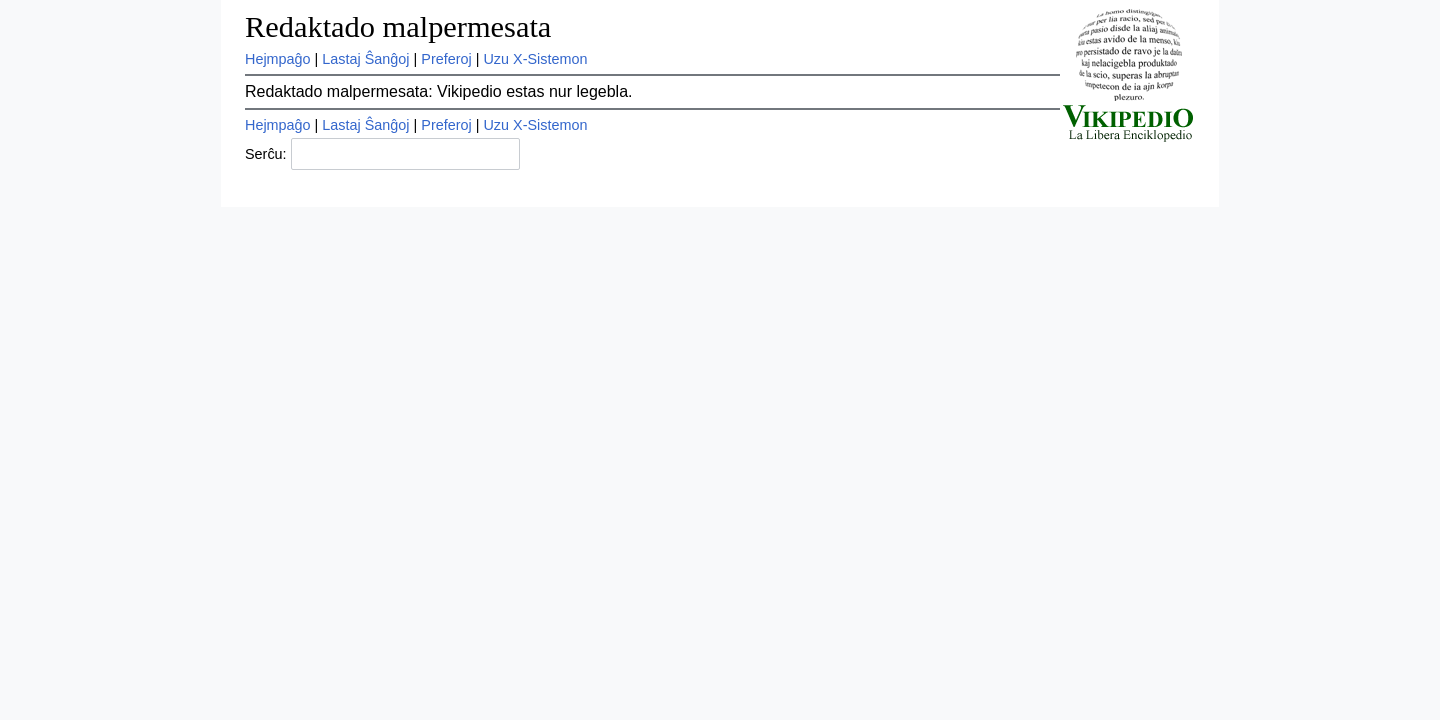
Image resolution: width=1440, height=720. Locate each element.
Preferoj (446, 59)
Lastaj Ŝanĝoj (365, 59)
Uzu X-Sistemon (535, 59)
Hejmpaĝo (278, 59)
